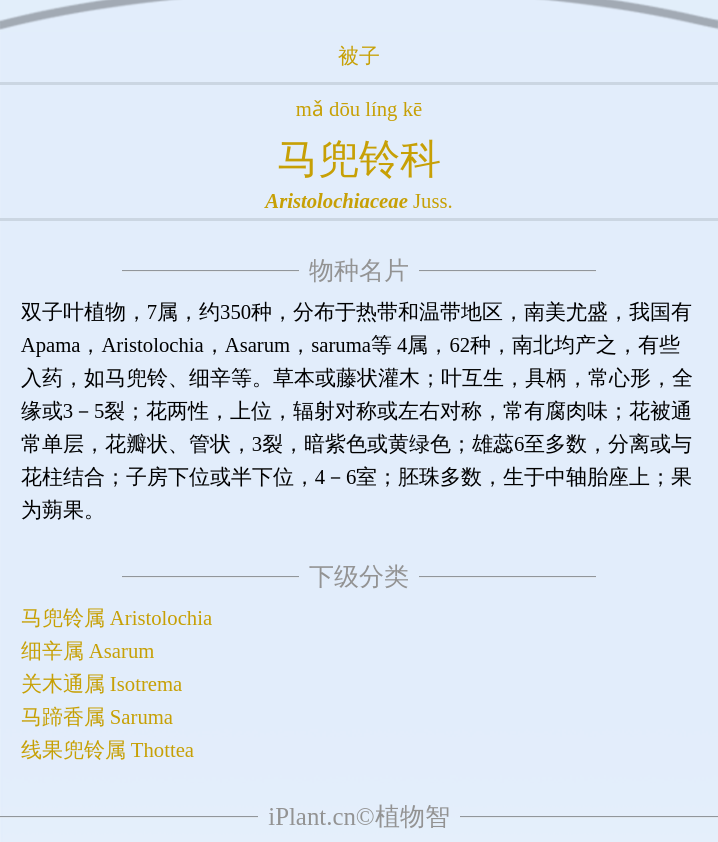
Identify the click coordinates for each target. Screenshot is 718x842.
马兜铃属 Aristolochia (116, 618)
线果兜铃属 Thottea (107, 750)
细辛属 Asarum (88, 651)
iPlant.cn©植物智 (358, 816)
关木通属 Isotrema (102, 684)
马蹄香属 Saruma (97, 717)
